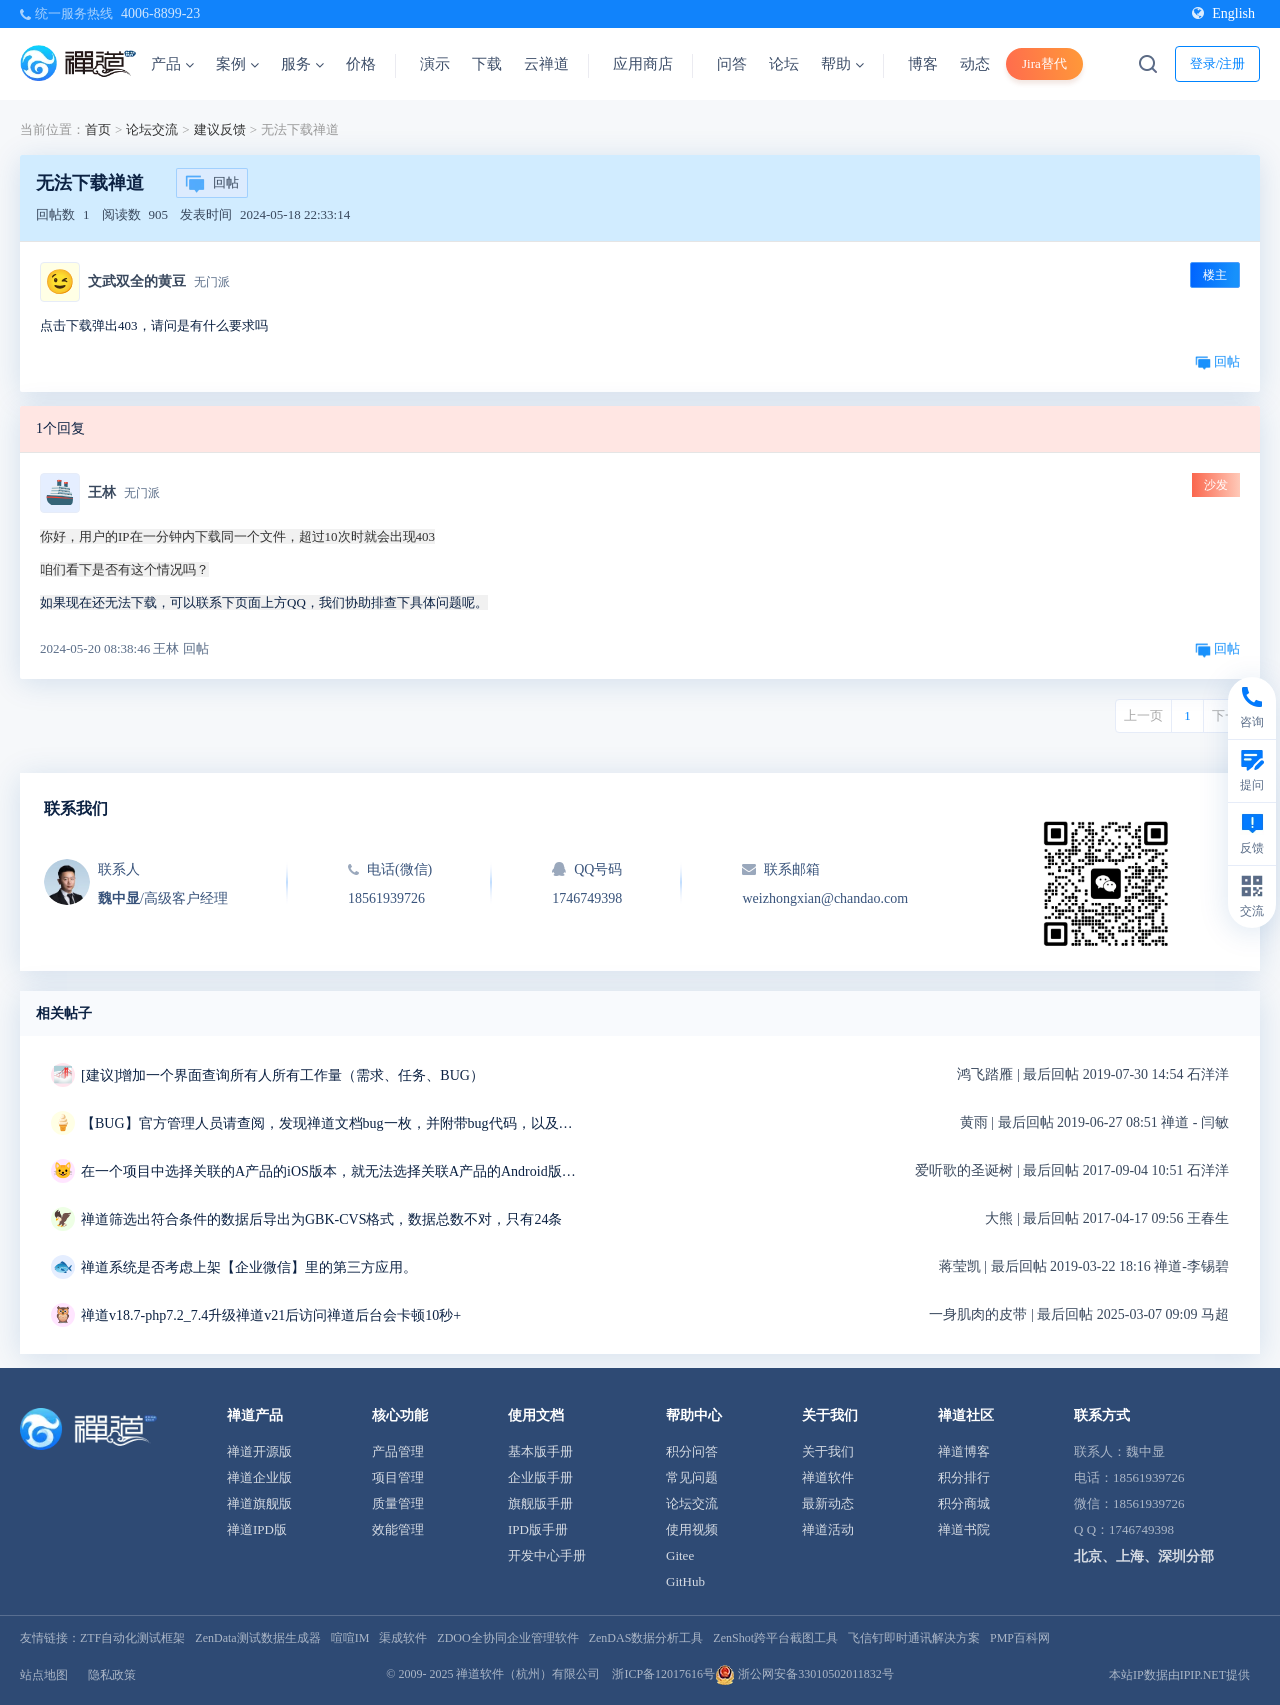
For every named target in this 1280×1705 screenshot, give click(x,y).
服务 (302, 64)
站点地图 (44, 1675)
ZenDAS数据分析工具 (646, 1638)
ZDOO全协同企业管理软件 (507, 1638)
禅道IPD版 (257, 1529)
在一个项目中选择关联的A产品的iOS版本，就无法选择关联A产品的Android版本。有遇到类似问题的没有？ (331, 1171)
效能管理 (398, 1529)
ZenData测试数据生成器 (257, 1638)
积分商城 (964, 1503)
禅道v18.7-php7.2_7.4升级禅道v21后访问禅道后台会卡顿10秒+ (271, 1315)
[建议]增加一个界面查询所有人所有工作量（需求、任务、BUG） (282, 1075)
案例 (237, 64)
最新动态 (828, 1503)
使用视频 (692, 1529)
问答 (732, 64)
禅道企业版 (259, 1477)
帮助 (842, 64)
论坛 (784, 64)
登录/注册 (1218, 63)
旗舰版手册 (540, 1503)
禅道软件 (828, 1477)
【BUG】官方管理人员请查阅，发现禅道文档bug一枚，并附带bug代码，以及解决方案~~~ (331, 1123)
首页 (98, 129)
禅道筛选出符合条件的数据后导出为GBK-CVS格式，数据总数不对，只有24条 (321, 1219)
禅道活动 (828, 1529)
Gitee (680, 1555)
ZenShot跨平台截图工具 (775, 1638)
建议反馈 (220, 129)
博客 (923, 64)
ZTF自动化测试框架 (132, 1638)
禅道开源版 (259, 1451)
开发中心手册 (547, 1555)
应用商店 (643, 64)
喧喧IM (350, 1638)
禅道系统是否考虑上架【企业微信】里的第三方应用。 (249, 1267)
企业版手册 (540, 1477)
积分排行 (964, 1477)
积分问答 (692, 1451)
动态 (975, 64)
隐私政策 (112, 1675)
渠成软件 (403, 1638)
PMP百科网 (1020, 1638)
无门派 (212, 282)
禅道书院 (964, 1529)
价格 (361, 64)
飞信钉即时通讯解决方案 (914, 1638)
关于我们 (828, 1451)
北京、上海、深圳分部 (1144, 1556)
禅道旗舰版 (259, 1503)
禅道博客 (964, 1451)
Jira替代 (1044, 63)
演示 (435, 64)
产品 (172, 64)
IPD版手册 (538, 1529)
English (1223, 13)
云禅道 (546, 64)
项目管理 (398, 1477)
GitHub (685, 1581)
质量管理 (398, 1503)
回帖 (212, 184)
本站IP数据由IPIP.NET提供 (1179, 1675)
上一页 (1143, 715)
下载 (487, 64)
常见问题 (692, 1477)
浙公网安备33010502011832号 (804, 1674)
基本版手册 (540, 1451)
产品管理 (398, 1451)
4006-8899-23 (160, 13)
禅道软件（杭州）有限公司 (528, 1674)
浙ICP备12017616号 (663, 1674)
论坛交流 (152, 129)
